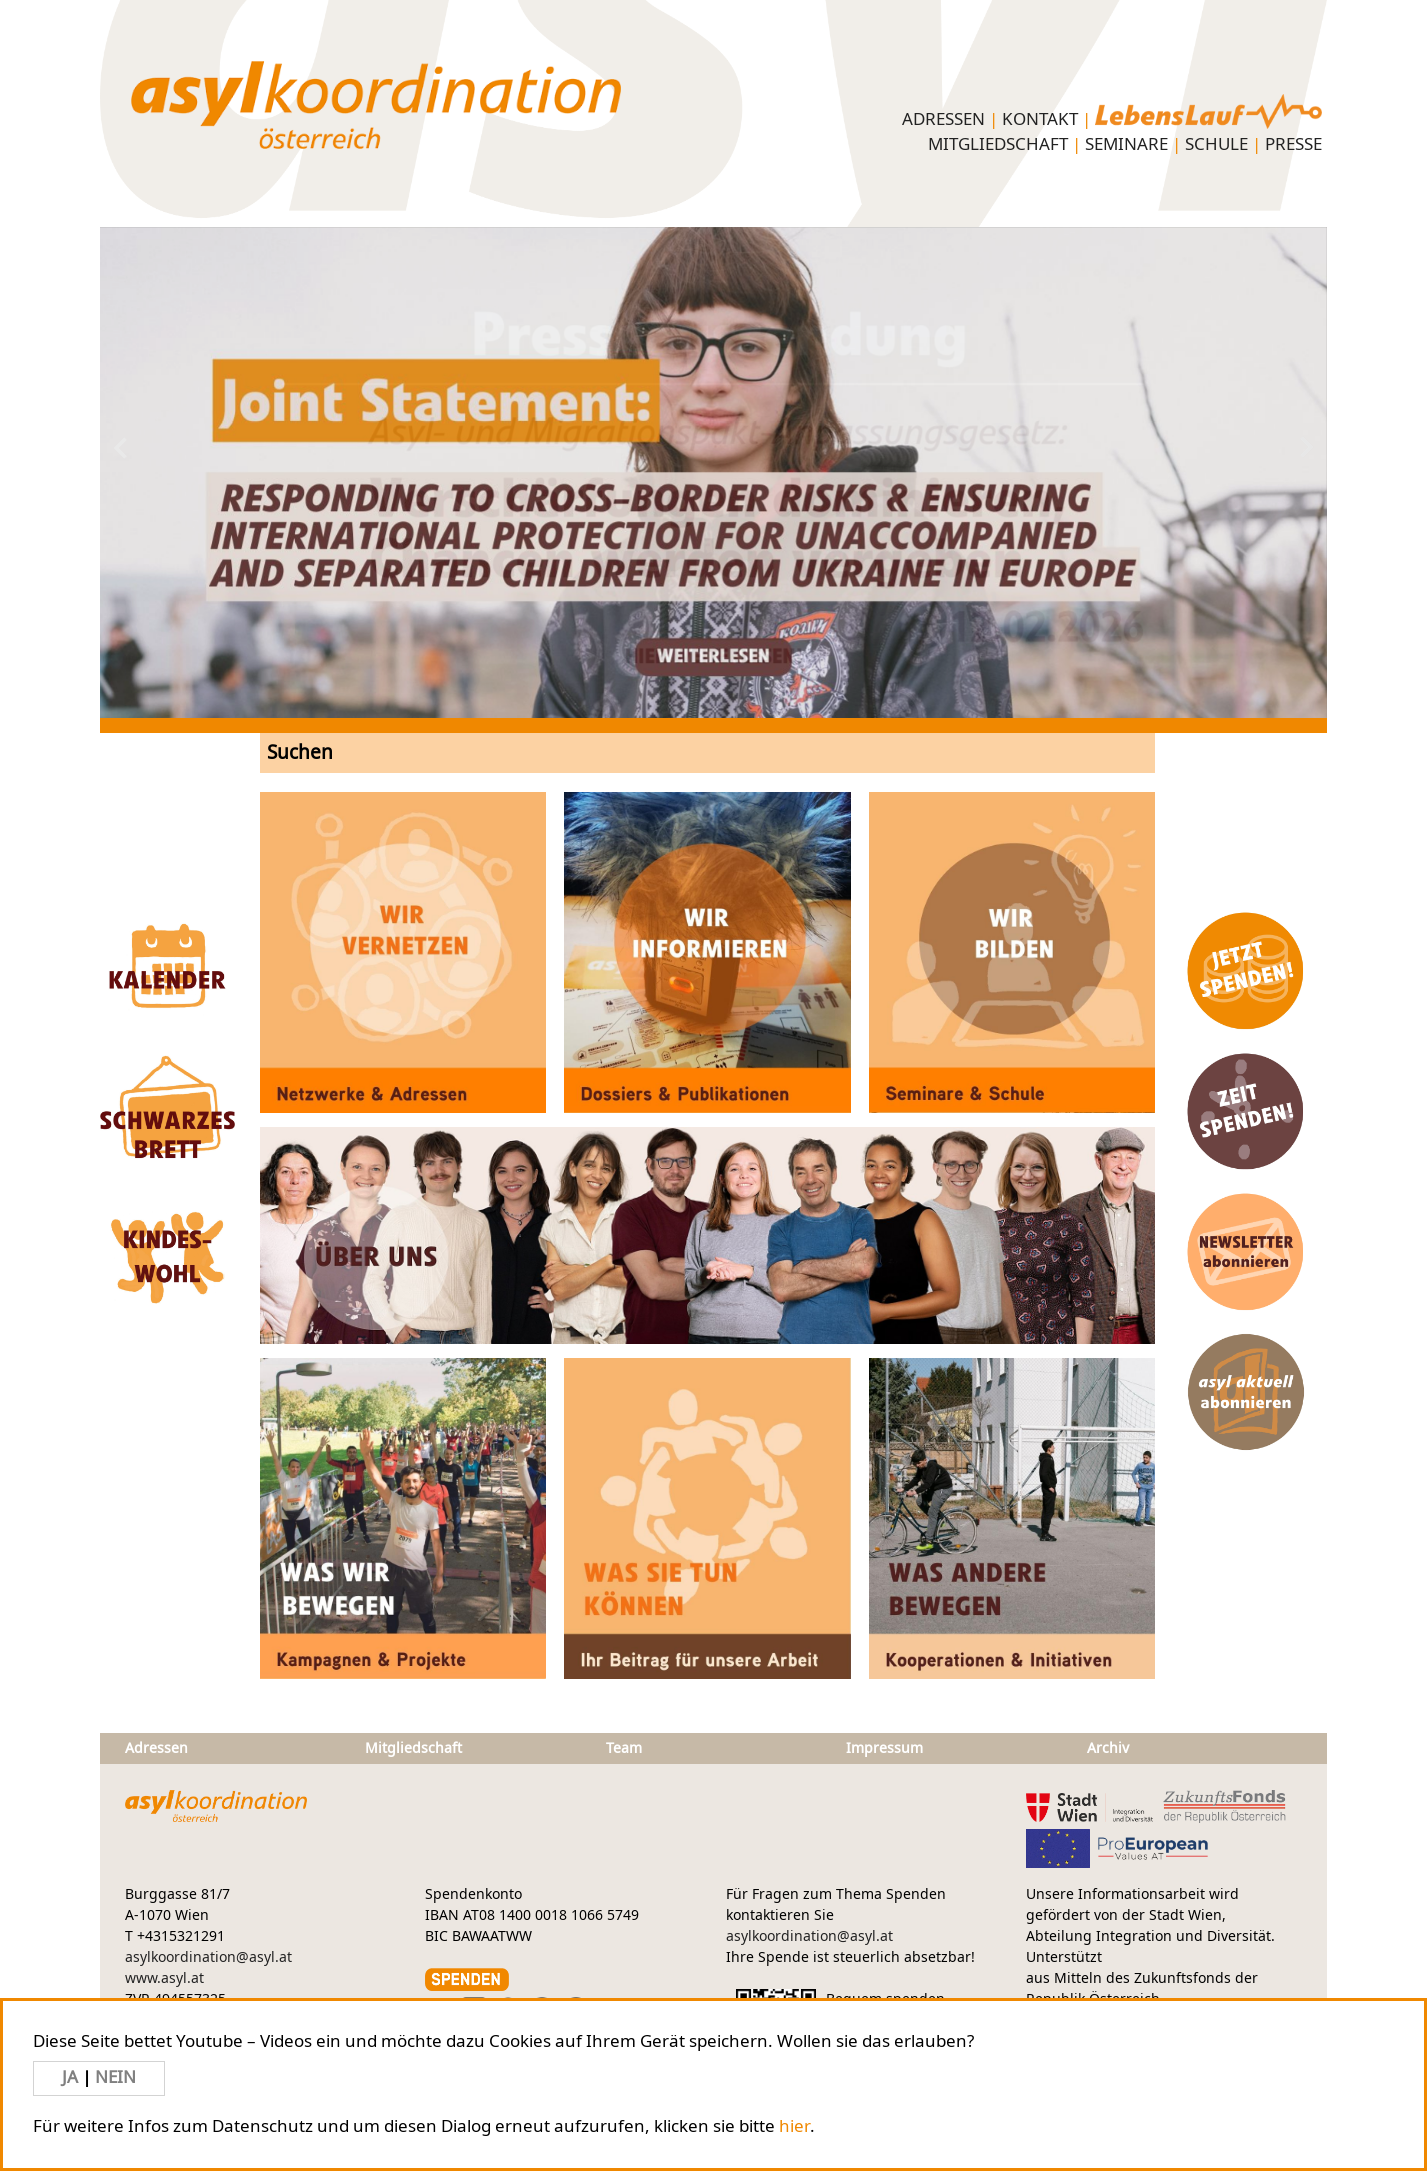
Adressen (943, 119)
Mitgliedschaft (998, 144)
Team (624, 1748)
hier (794, 2126)
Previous (222, 448)
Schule (1216, 144)
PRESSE (1293, 144)
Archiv (1108, 1748)
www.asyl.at (164, 1978)
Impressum (884, 1748)
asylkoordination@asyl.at (208, 1957)
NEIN (115, 2077)
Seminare (1126, 144)
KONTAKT (1040, 119)
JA (72, 2077)
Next (1204, 448)
